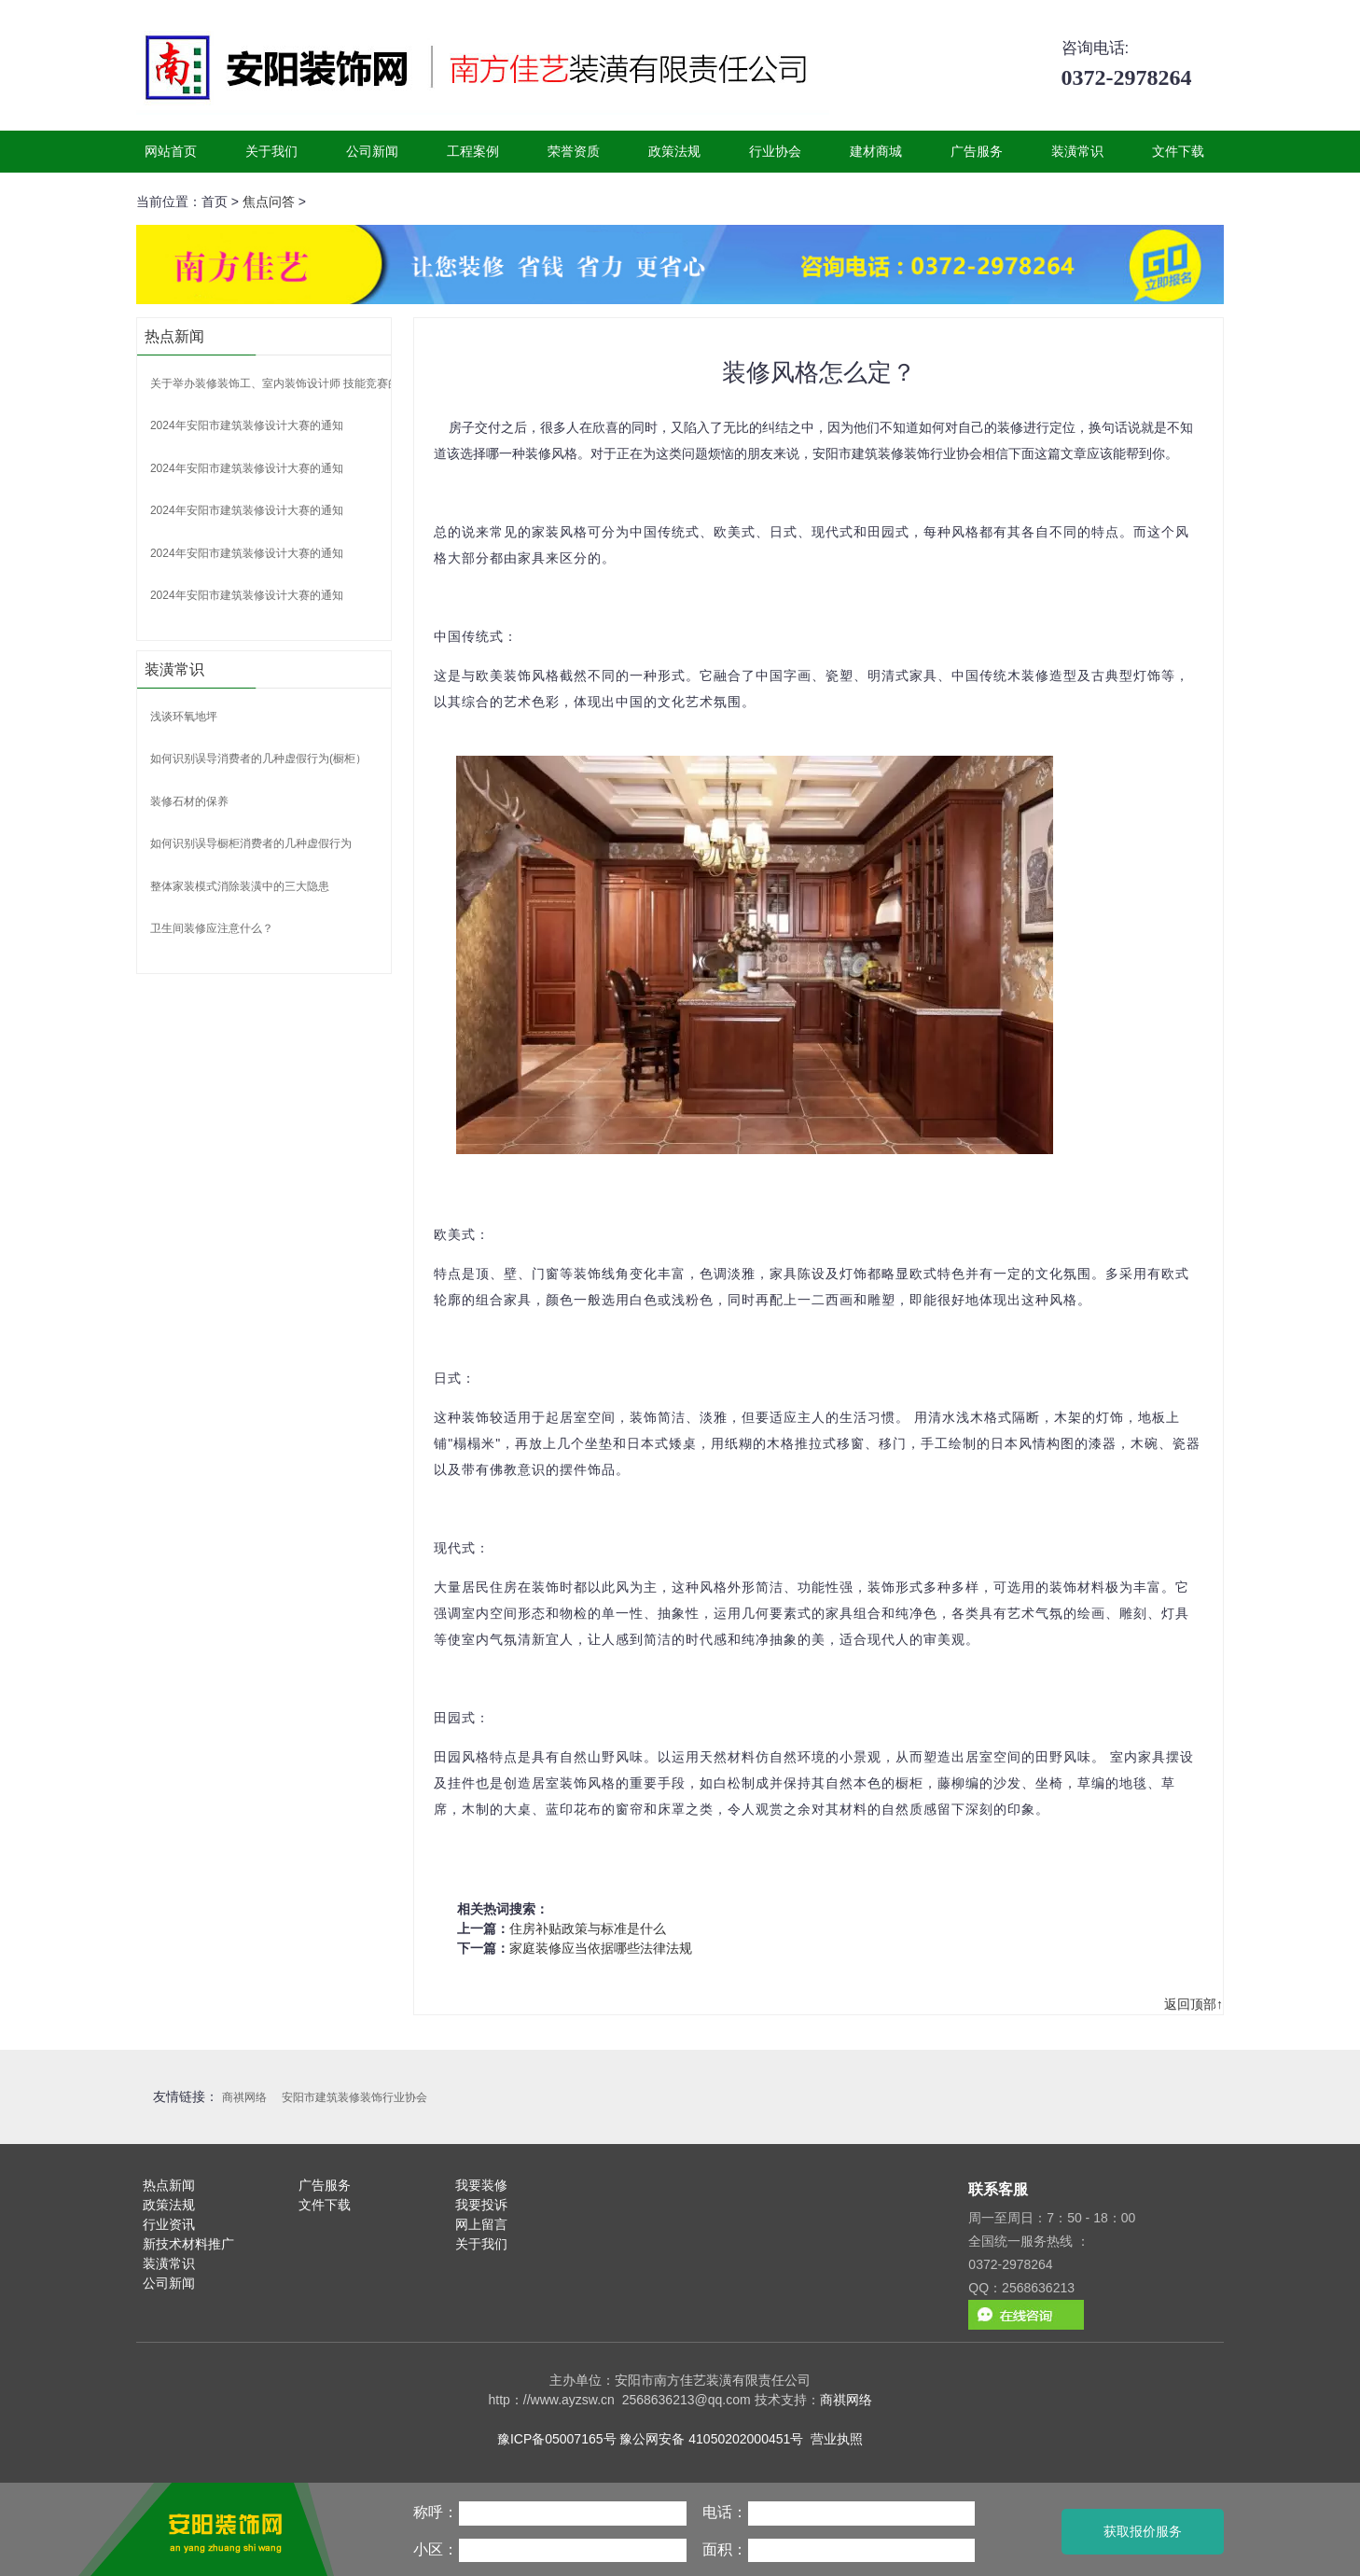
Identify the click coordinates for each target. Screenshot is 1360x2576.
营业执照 (837, 2438)
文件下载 (1178, 151)
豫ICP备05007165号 (557, 2438)
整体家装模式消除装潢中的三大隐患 (239, 886)
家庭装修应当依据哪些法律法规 (600, 1948)
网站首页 (171, 151)
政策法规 (674, 151)
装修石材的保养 (189, 801)
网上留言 (481, 2224)
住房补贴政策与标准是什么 (587, 1928)
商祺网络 (244, 2097)
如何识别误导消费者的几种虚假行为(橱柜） (258, 758)
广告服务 (977, 151)
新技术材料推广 (188, 2243)
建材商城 (876, 151)
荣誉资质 (574, 151)
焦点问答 (269, 201)
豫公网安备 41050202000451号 (711, 2438)
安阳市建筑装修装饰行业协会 (354, 2097)
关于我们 (271, 151)
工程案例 (473, 151)
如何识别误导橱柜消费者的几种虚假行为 (251, 843)
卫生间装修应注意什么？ (211, 928)
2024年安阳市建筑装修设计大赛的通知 (246, 425)
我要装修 (481, 2185)
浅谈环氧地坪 (183, 716)
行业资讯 (169, 2224)
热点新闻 (169, 2185)
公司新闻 (372, 151)
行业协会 (775, 151)
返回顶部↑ (1193, 2004)
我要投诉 (481, 2204)
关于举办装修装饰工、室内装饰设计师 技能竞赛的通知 (286, 383)
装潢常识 (1077, 151)
